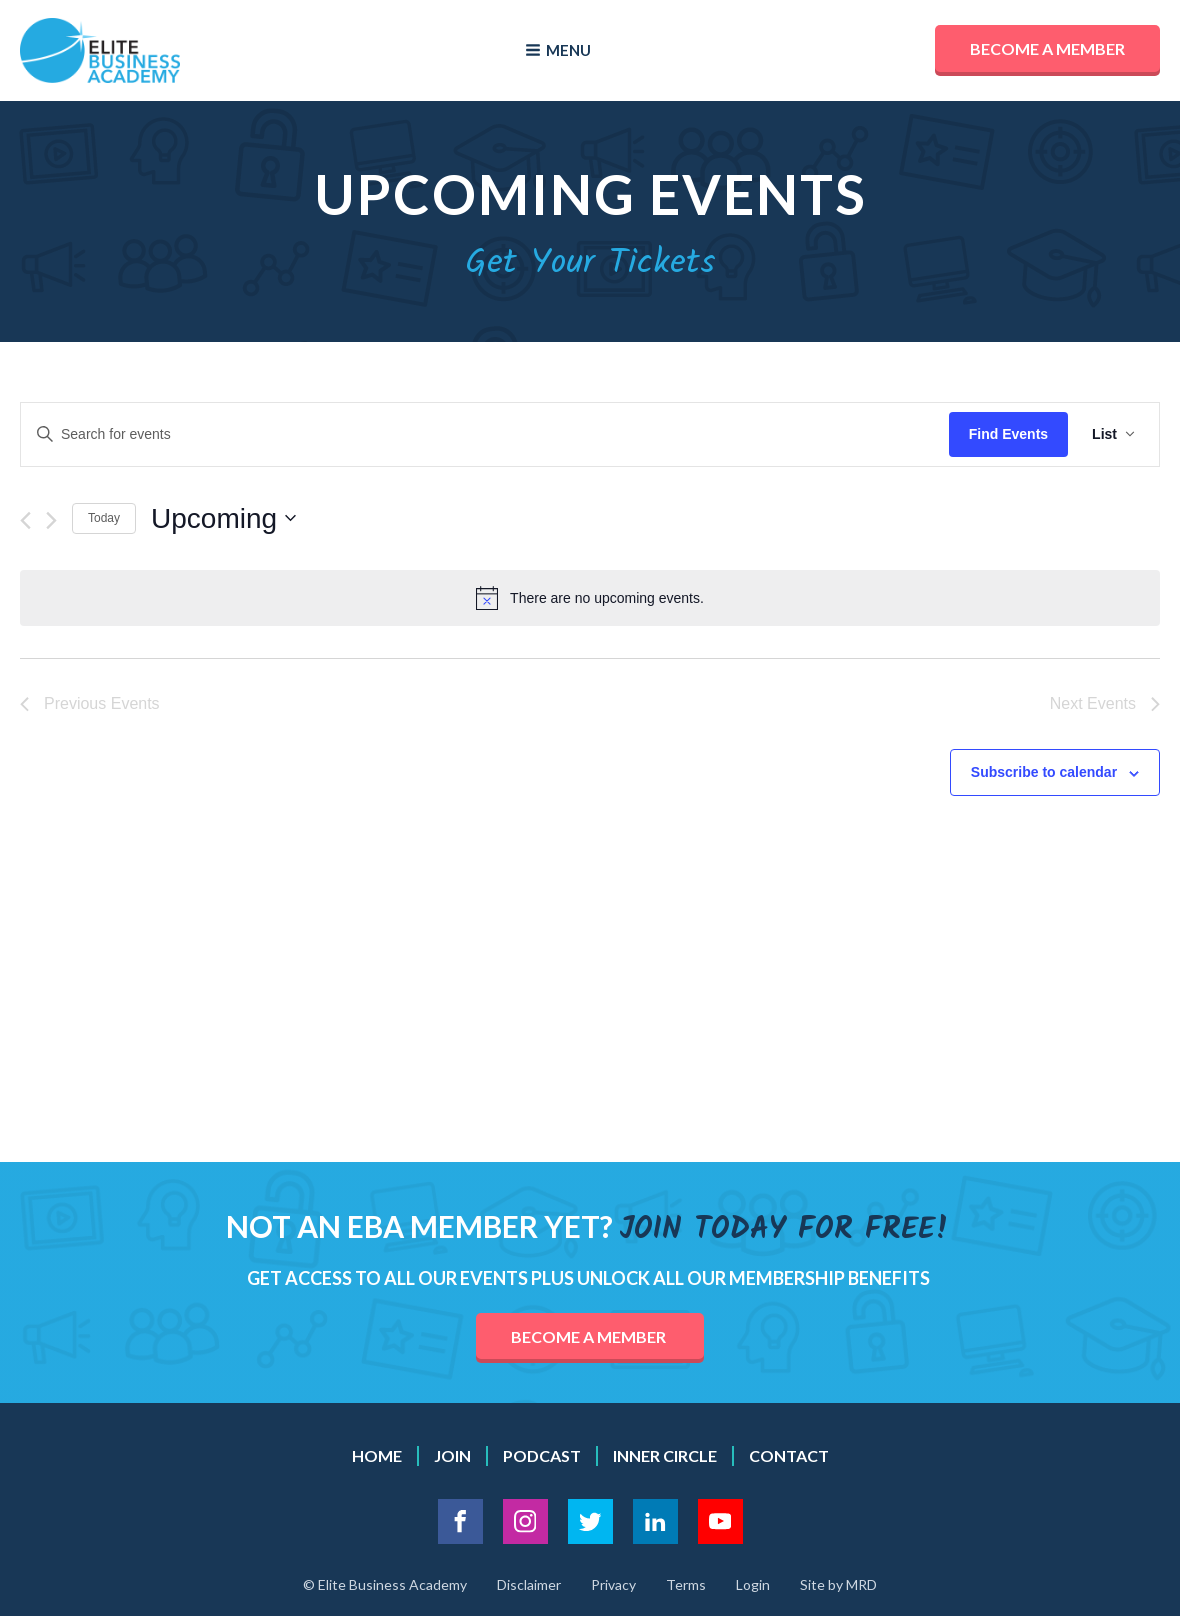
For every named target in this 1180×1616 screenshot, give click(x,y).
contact (789, 1455)
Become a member (1047, 48)
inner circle (665, 1455)
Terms (686, 1584)
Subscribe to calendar (1044, 772)
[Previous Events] (25, 520)
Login (753, 1584)
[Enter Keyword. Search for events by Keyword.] (485, 434)
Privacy (613, 1584)
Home (377, 1455)
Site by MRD (838, 1584)
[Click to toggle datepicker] (223, 519)
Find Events (1008, 434)
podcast (542, 1455)
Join (452, 1455)
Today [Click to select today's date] (104, 518)
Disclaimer (529, 1584)
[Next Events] (51, 520)
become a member (590, 1336)
